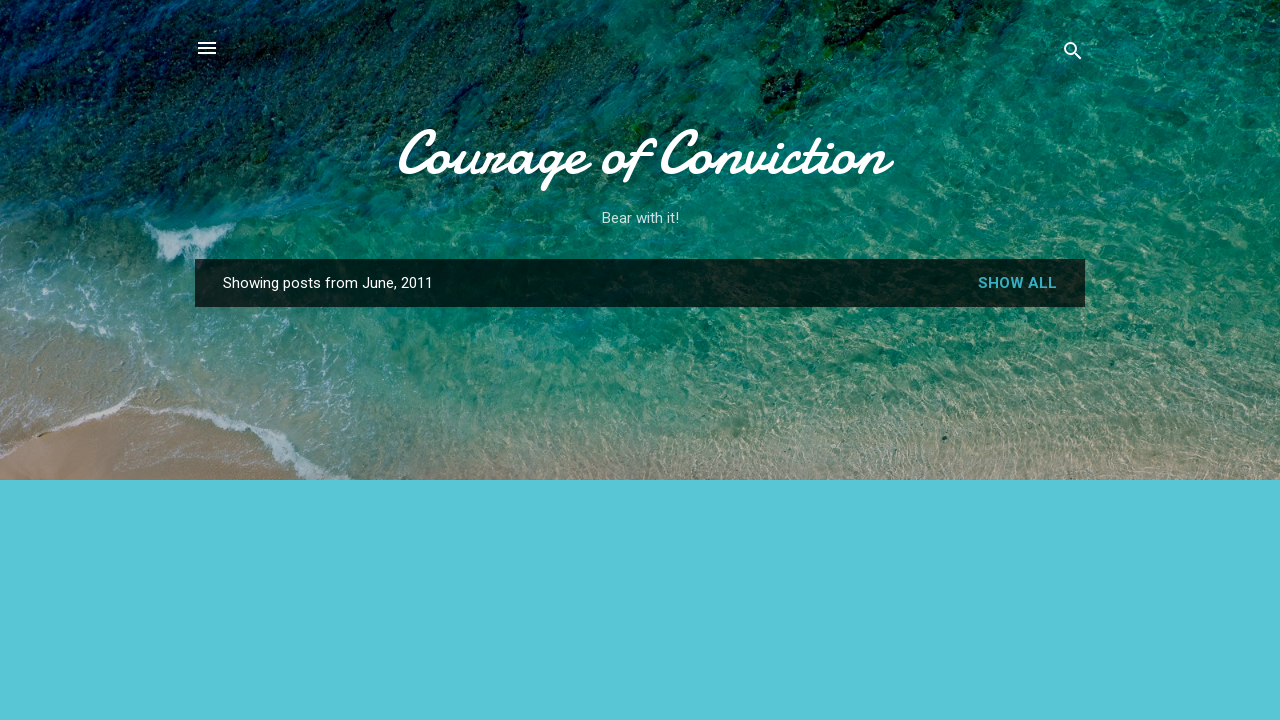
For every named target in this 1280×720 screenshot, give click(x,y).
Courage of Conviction (640, 153)
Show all (1017, 283)
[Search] (1073, 54)
